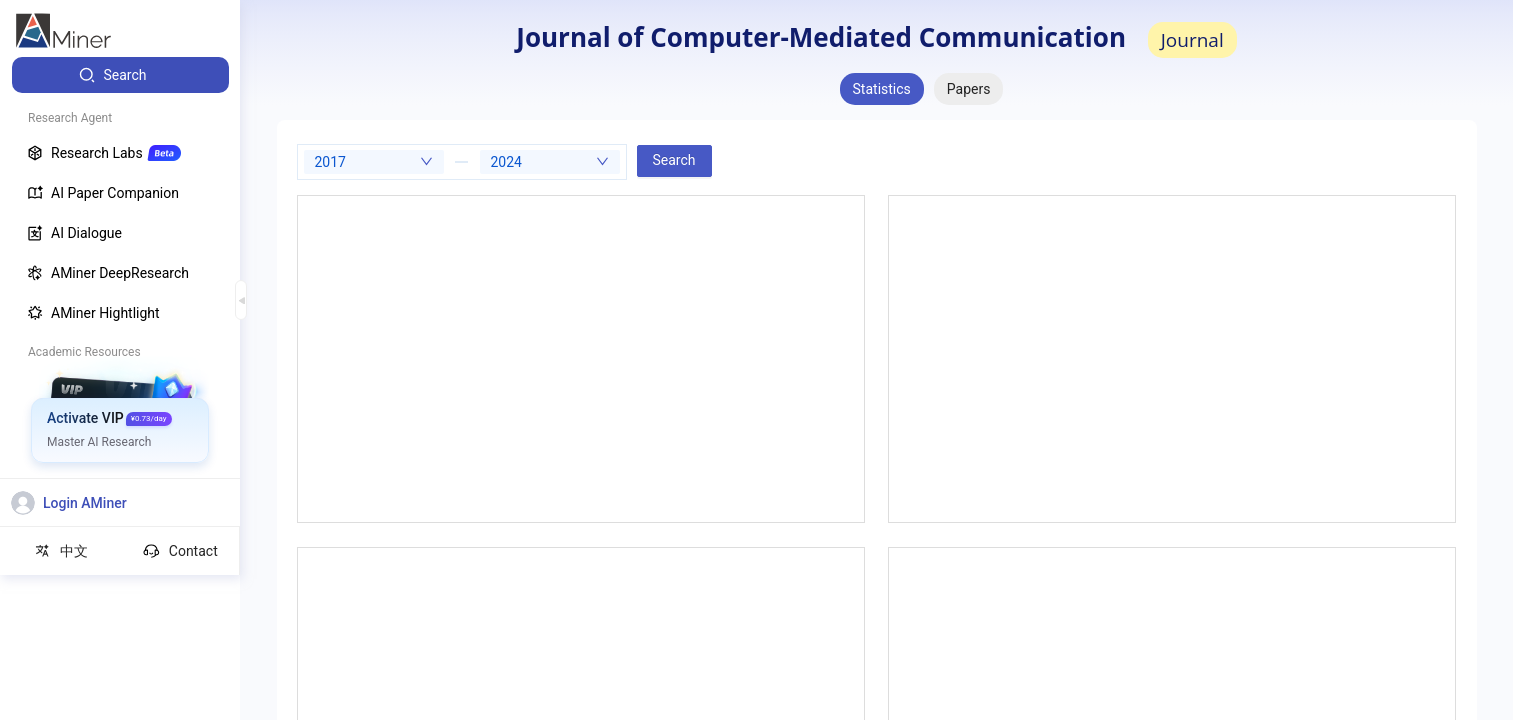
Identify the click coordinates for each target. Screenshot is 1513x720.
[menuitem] (120, 75)
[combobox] (374, 162)
